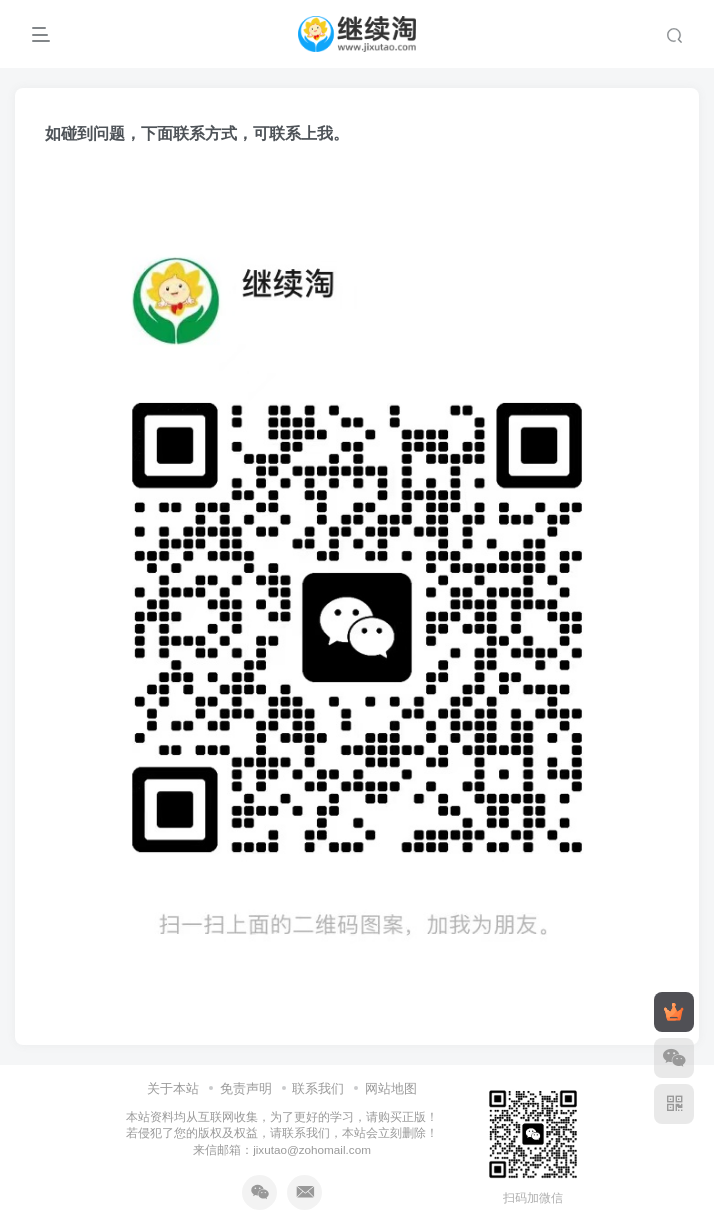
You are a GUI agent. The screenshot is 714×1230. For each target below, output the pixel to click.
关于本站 (173, 1088)
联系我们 (318, 1088)
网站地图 (391, 1088)
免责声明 (246, 1088)
